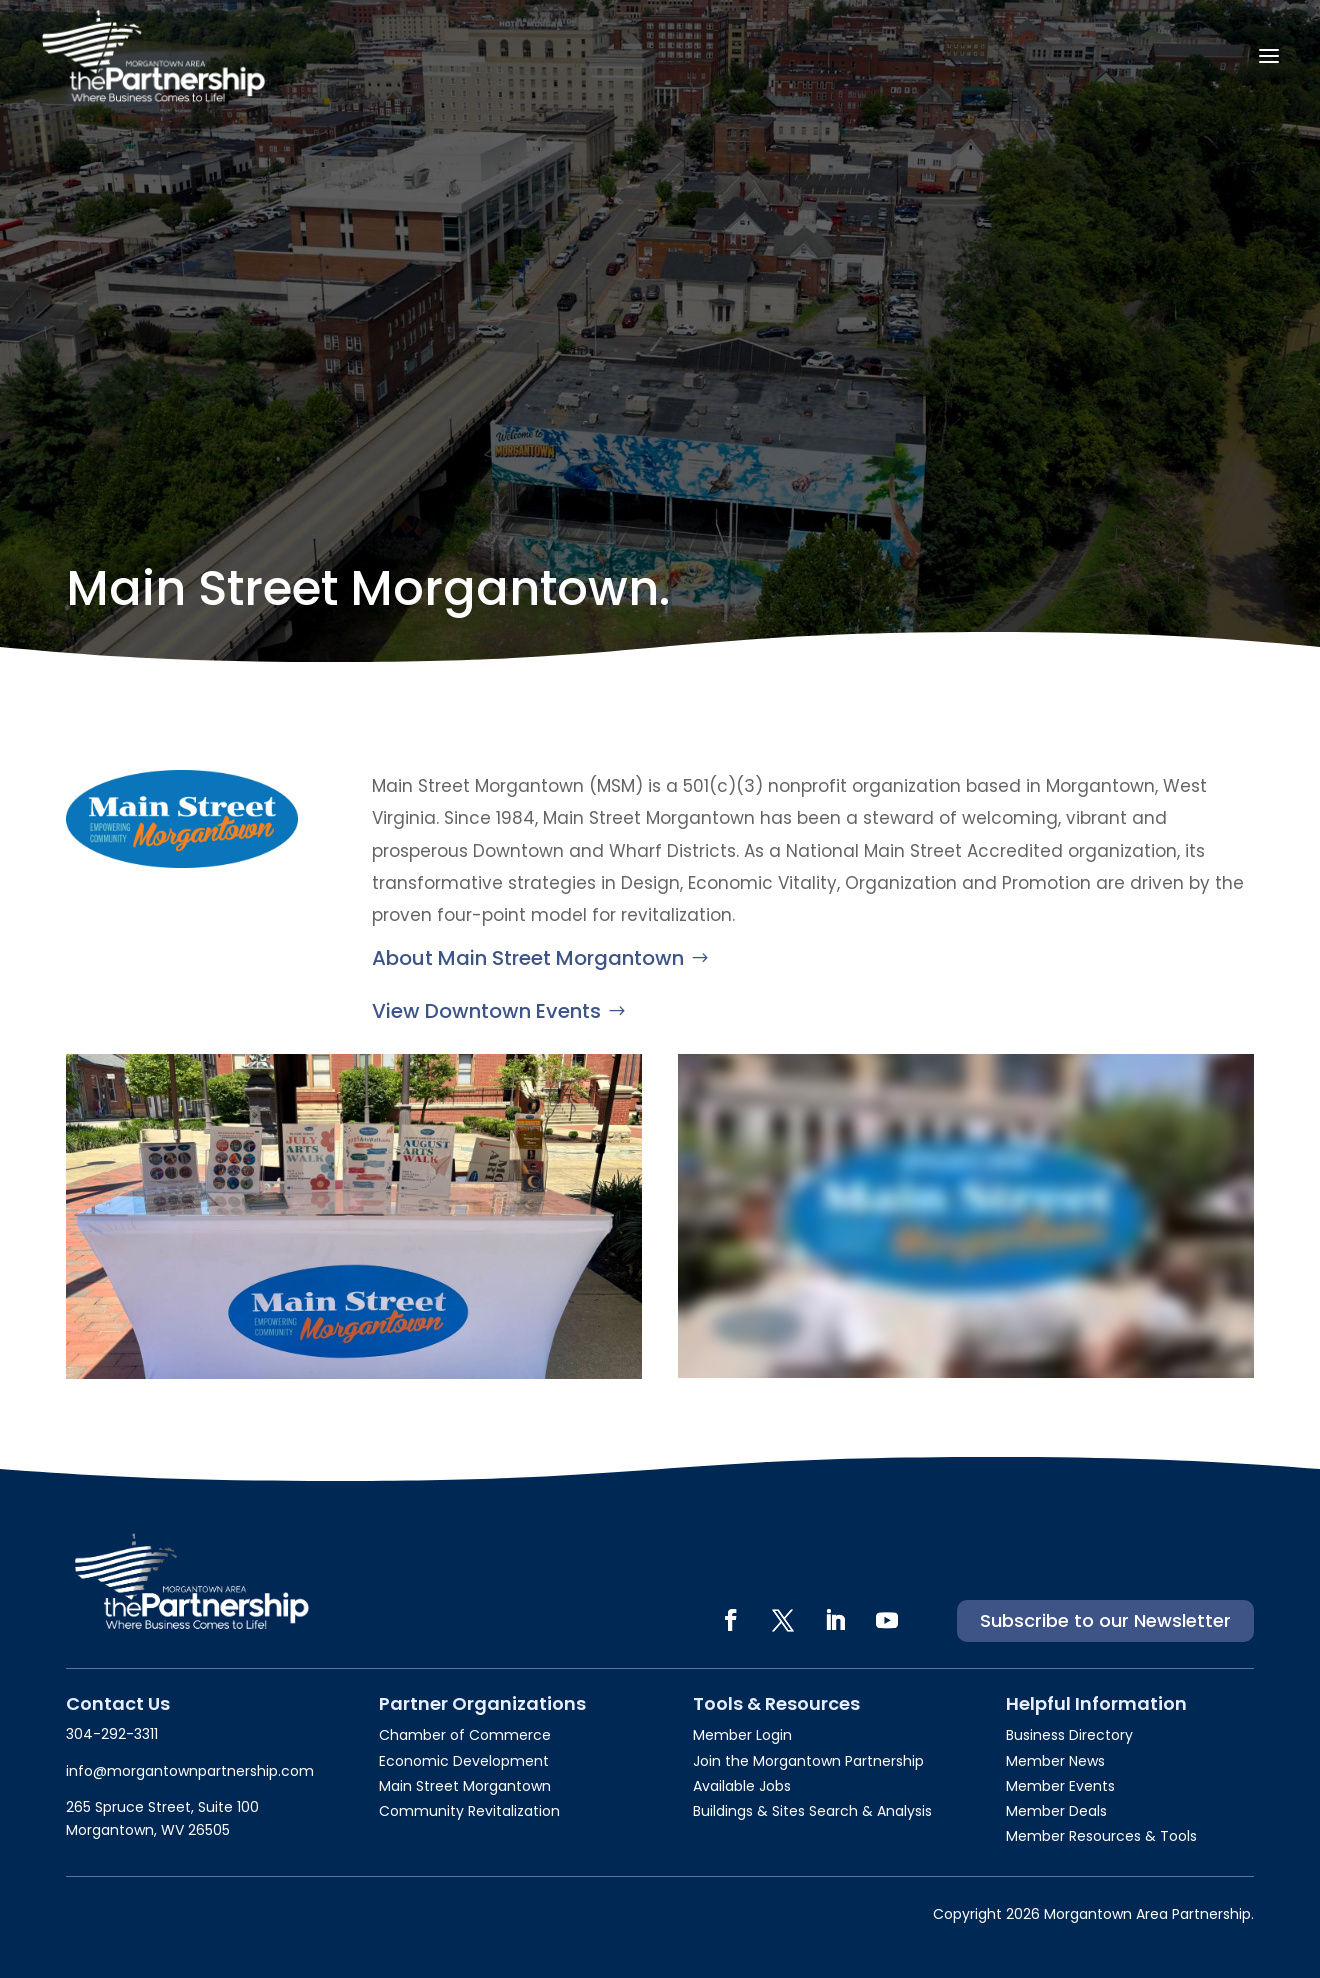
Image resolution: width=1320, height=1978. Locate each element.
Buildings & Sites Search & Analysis (812, 1811)
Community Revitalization (469, 1811)
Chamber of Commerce (465, 1735)
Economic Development (464, 1761)
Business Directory (1069, 1735)
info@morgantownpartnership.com (190, 1771)
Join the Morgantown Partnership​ (808, 1761)
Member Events (1060, 1786)
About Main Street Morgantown (528, 958)
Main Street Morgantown (465, 1786)
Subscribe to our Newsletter (1105, 1620)
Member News (1055, 1761)
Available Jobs (742, 1786)
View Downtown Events (486, 1011)
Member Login (742, 1735)
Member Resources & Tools (1101, 1836)
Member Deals (1056, 1811)
